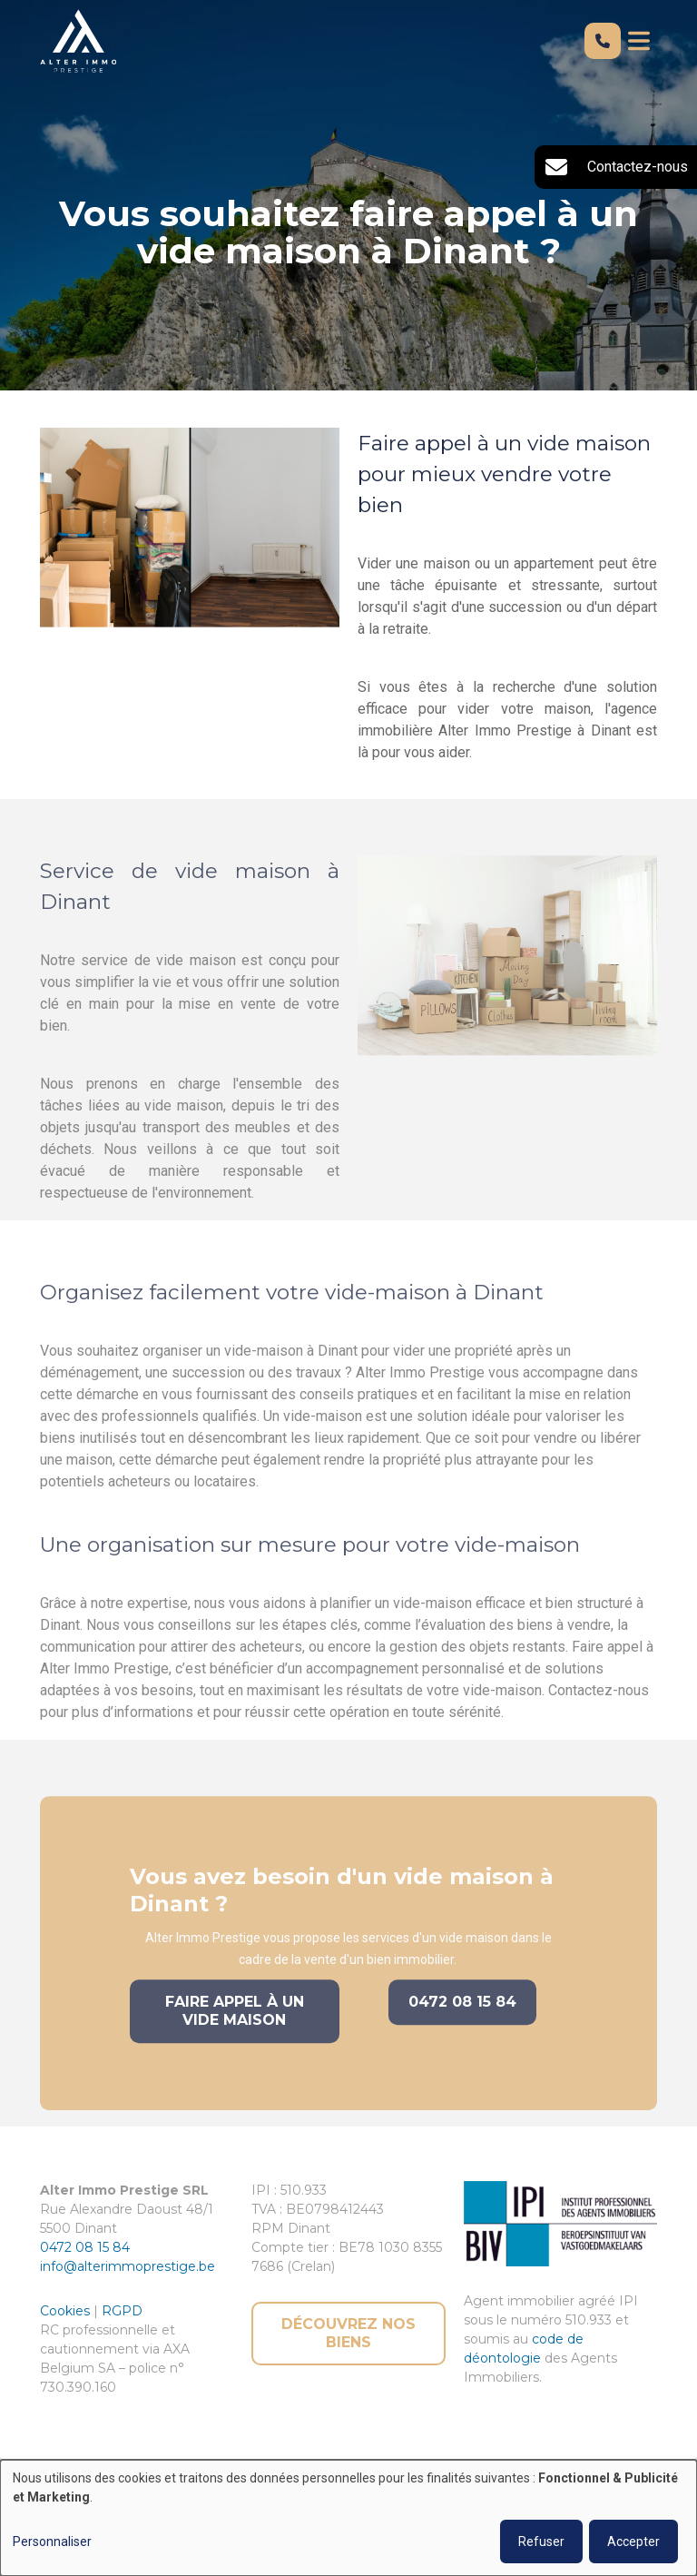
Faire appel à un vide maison (234, 2030)
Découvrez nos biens (348, 2333)
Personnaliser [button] (52, 2541)
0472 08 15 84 (462, 2021)
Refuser (541, 2541)
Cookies (66, 2311)
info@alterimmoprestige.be (127, 2266)
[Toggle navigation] (639, 41)
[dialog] (348, 2518)
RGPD (122, 2311)
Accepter (633, 2541)
